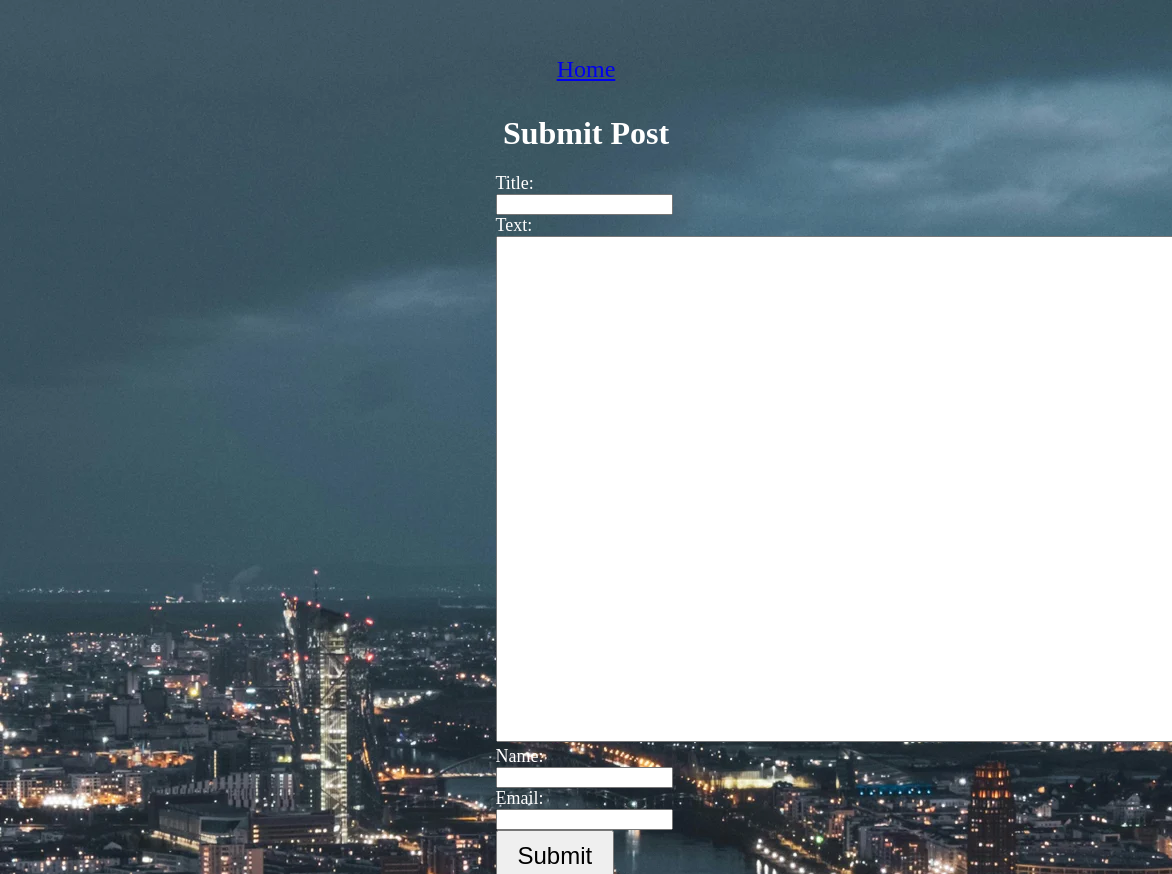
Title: (505, 183)
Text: (504, 225)
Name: (510, 756)
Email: (510, 798)
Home (586, 69)
